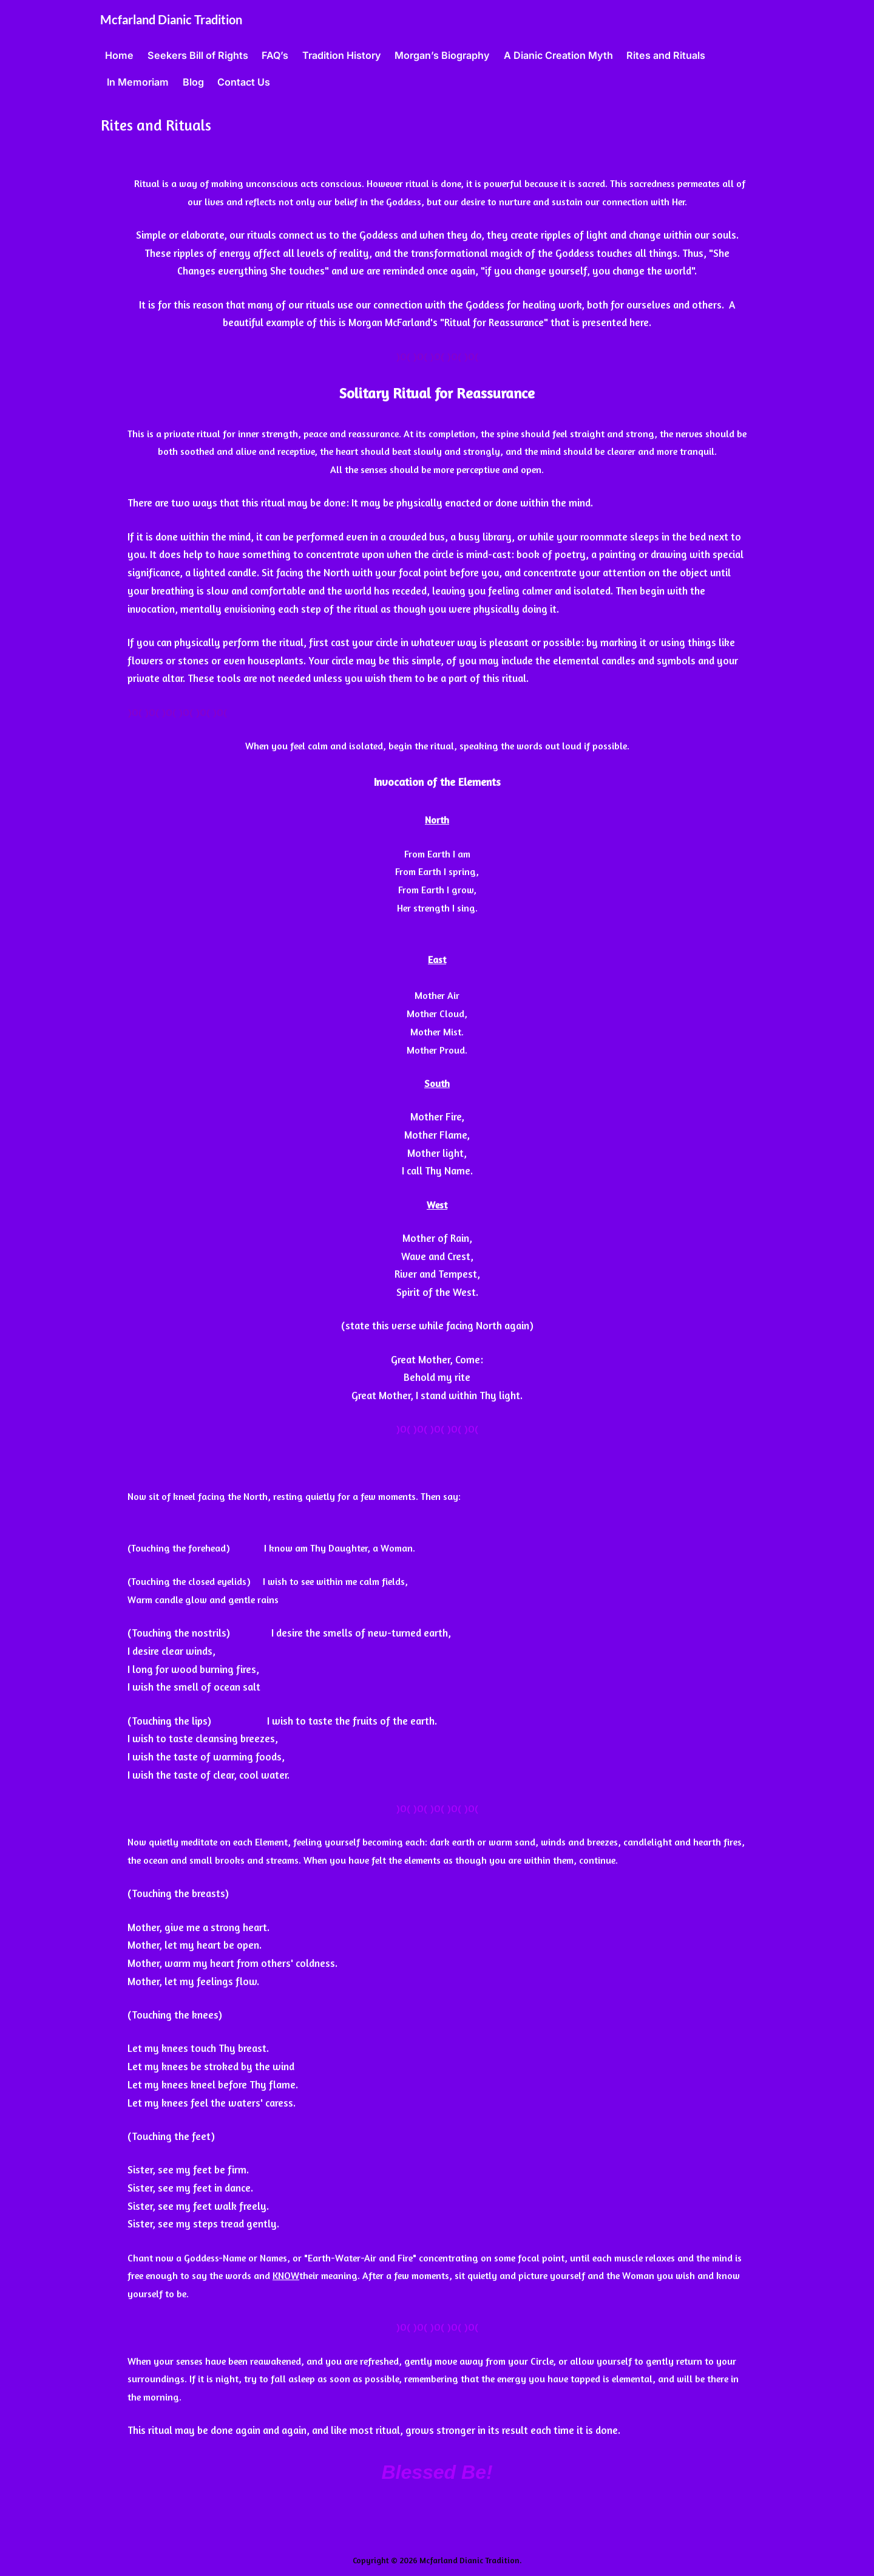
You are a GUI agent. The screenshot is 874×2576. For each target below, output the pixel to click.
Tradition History (341, 55)
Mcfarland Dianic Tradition (171, 19)
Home (119, 55)
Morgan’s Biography (442, 55)
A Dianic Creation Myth (558, 55)
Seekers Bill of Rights (197, 55)
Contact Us (243, 82)
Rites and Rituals (665, 55)
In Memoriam (138, 82)
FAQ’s (275, 55)
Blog (193, 82)
